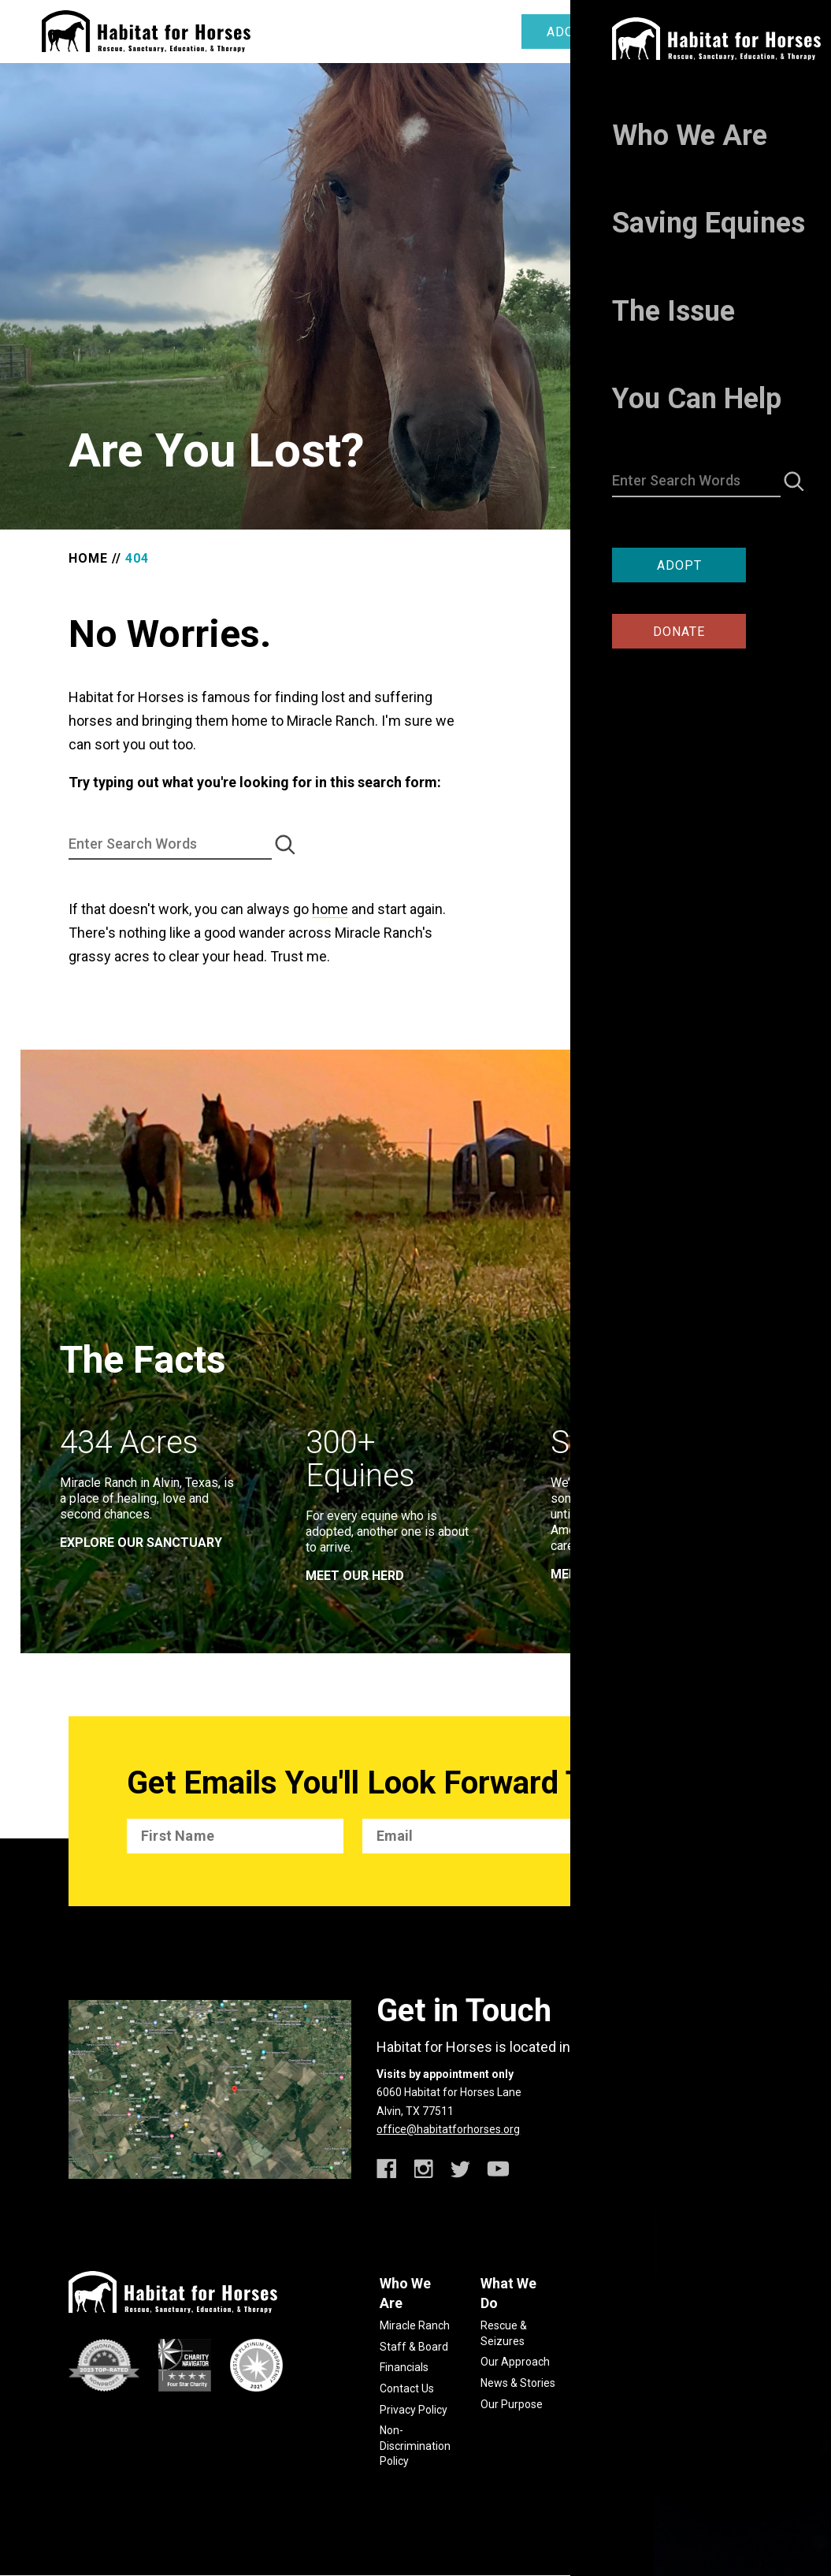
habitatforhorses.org (693, 2504)
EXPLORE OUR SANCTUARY (141, 1542)
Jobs (695, 2388)
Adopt (569, 31)
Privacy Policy (413, 2409)
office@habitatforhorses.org (448, 2129)
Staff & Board (414, 2346)
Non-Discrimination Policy (415, 2445)
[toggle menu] (778, 30)
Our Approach (515, 2361)
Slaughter (606, 2342)
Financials (404, 2367)
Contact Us (407, 2388)
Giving (698, 2325)
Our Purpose (511, 2404)
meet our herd (355, 1575)
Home (88, 558)
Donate (689, 31)
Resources (608, 2363)
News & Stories (517, 2383)
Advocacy (707, 2346)
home (330, 909)
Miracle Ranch (415, 2325)
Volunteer (707, 2367)
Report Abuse (616, 2383)
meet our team (601, 1574)
